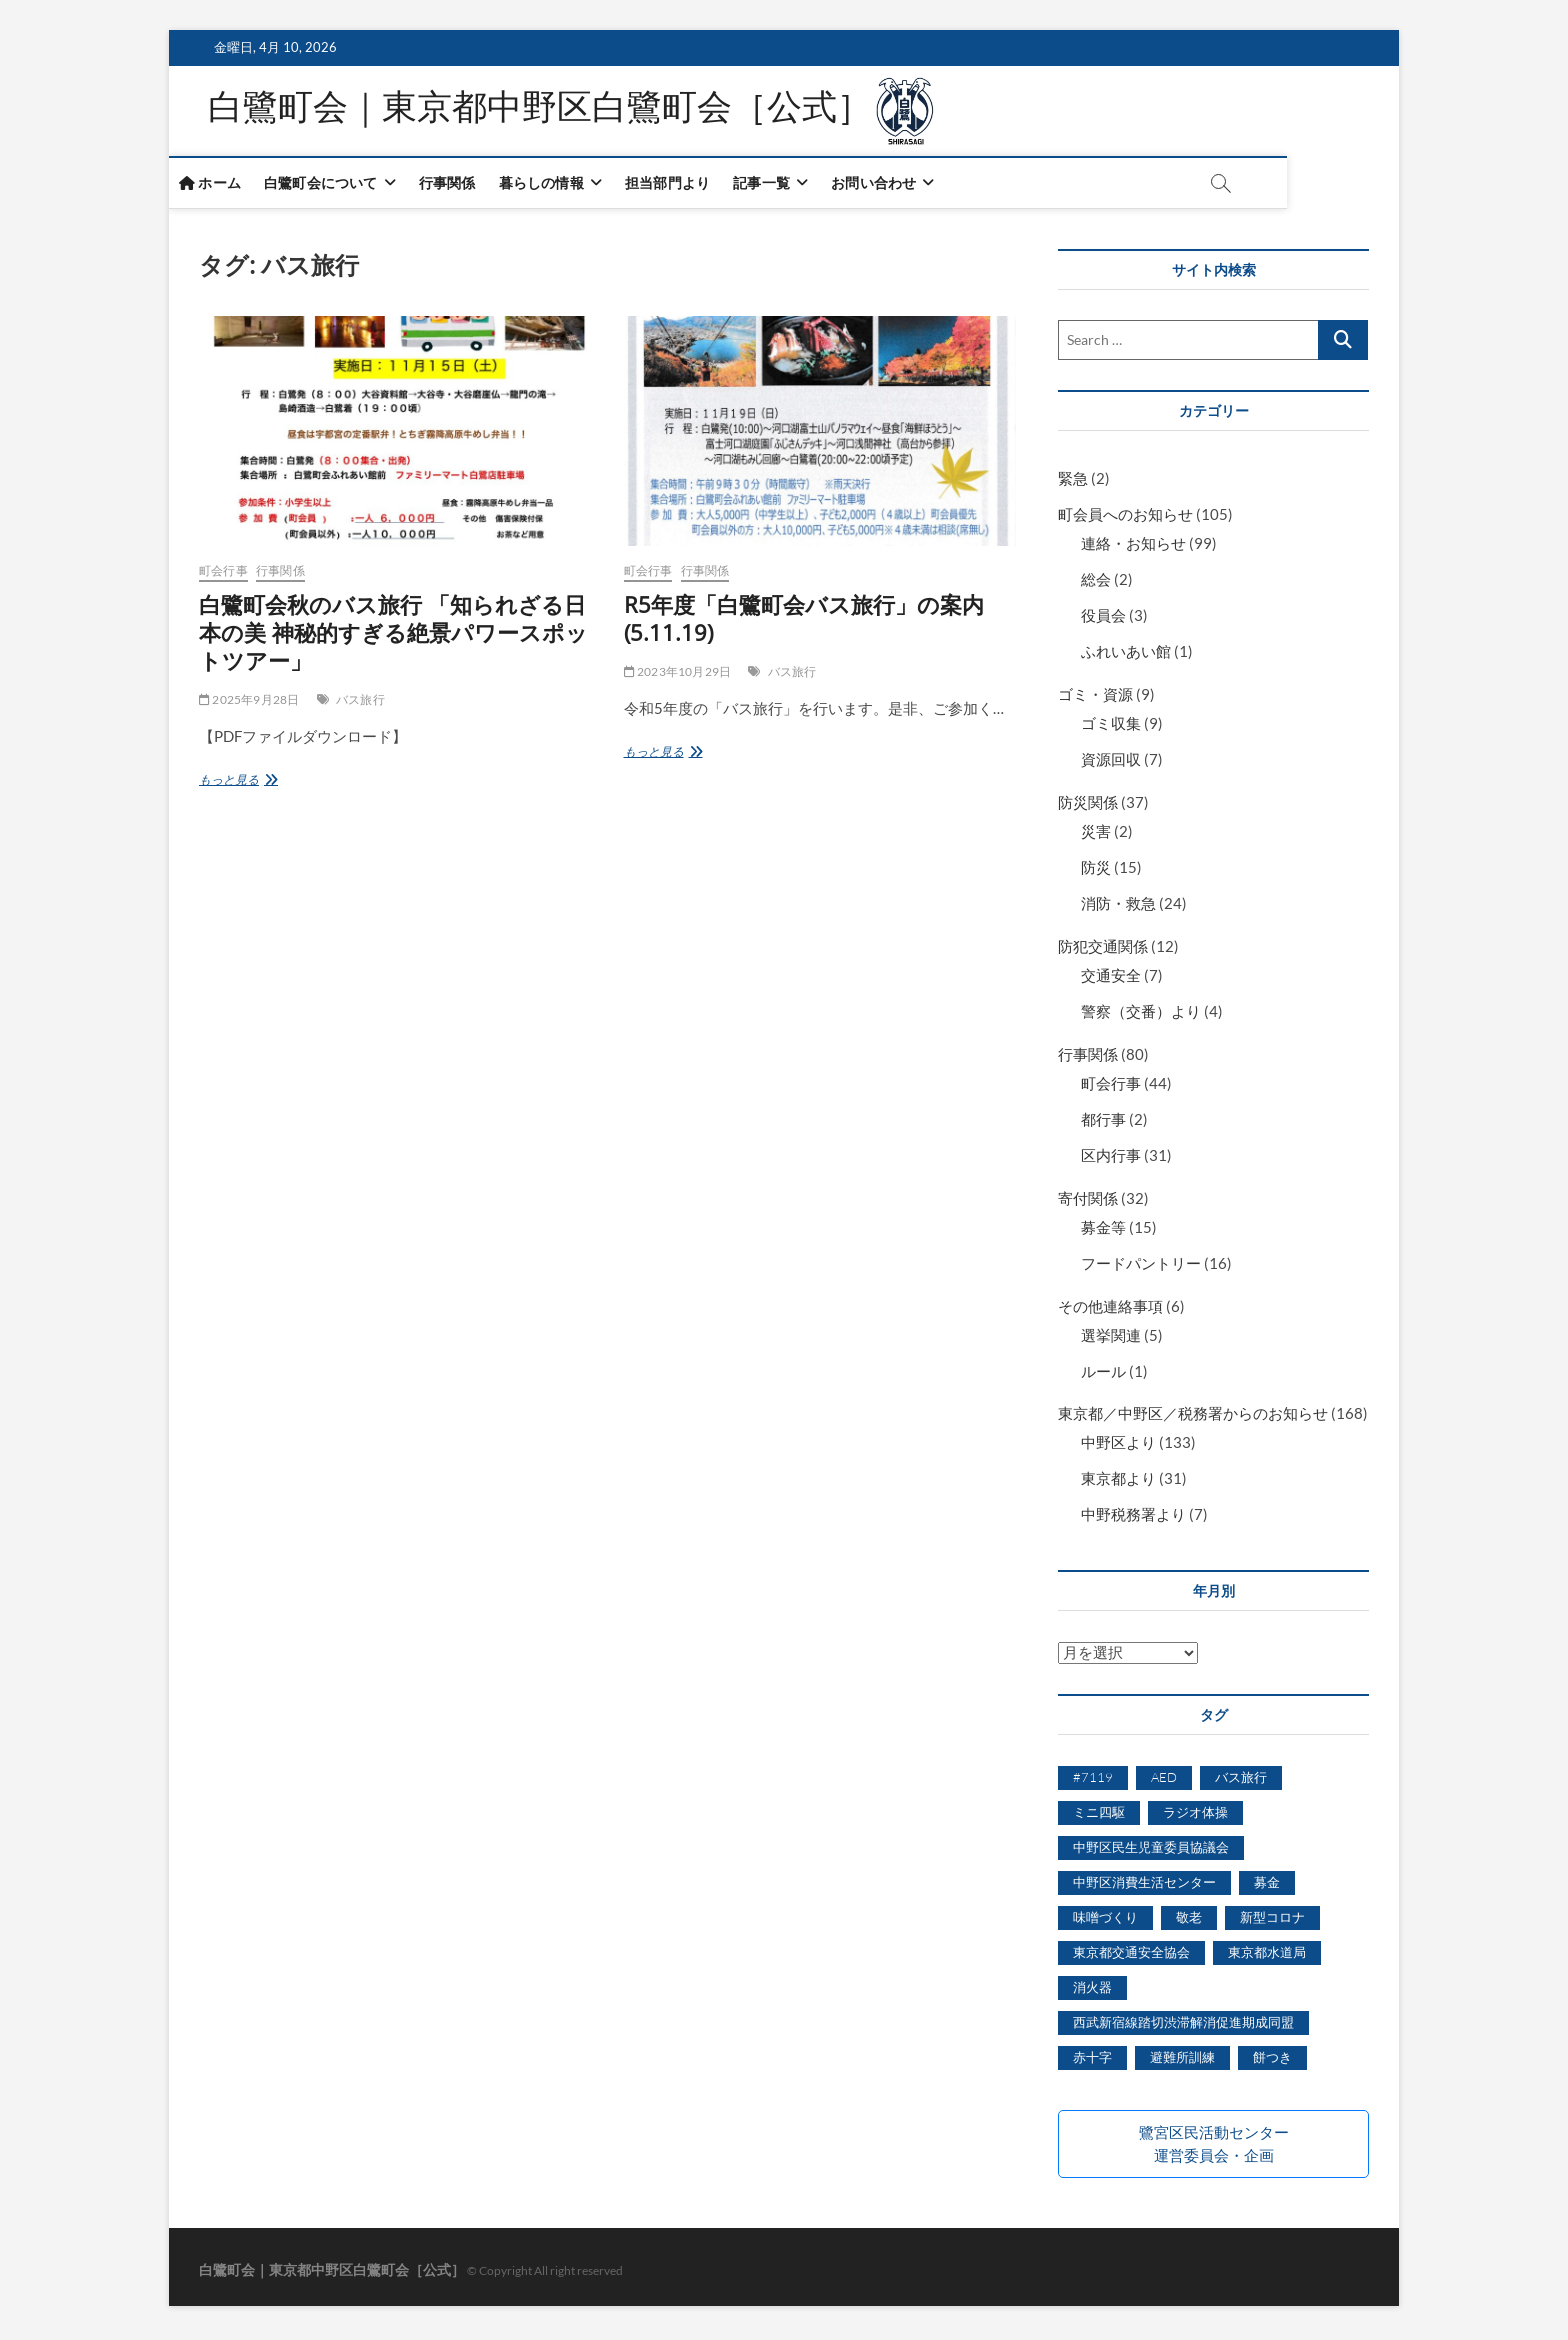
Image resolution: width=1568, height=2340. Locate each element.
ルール (1103, 1374)
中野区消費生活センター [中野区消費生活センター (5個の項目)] (1144, 1886)
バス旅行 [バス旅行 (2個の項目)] (1241, 1781)
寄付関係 (1088, 1202)
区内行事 (1111, 1159)
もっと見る (240, 783)
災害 (1096, 835)
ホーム (240, 186)
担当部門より (697, 186)
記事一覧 (791, 186)
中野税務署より (1133, 1518)
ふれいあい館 (1126, 655)
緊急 (1073, 482)
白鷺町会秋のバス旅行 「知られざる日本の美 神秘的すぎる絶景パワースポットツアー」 (393, 636)
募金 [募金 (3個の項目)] (1267, 1886)
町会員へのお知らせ (1125, 518)
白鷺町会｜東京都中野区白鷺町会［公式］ (550, 113)
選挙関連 (1111, 1339)
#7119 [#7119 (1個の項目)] (1093, 1781)
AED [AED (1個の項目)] (1164, 1781)
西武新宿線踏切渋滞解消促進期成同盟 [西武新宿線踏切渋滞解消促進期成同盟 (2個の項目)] (1183, 2026)
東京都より (1118, 1482)
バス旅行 (360, 703)
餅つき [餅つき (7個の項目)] (1272, 2061)
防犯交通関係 (1103, 950)
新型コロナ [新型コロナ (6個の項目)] (1272, 1921)
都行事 (1103, 1123)
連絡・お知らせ (1133, 547)
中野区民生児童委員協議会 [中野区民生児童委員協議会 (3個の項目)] (1151, 1851)
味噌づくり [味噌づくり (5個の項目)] (1105, 1921)
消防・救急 (1118, 907)
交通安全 (1111, 979)
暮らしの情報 (571, 186)
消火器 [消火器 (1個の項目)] (1092, 1991)
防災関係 (1088, 806)
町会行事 (223, 574)
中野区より (1118, 1446)
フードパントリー (1141, 1267)
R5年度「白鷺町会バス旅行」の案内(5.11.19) (804, 622)
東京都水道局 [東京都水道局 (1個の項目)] (1267, 1956)
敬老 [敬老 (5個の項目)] (1189, 1921)
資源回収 (1111, 763)
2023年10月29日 (678, 675)
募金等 (1103, 1231)
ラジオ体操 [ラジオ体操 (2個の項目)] (1195, 1816)
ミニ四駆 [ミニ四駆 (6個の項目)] (1099, 1816)
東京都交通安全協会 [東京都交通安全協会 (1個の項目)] (1131, 1956)
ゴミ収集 (1111, 727)
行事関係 (477, 186)
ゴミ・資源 (1095, 698)
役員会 (1103, 619)
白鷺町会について (351, 186)
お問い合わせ (903, 186)
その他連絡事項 (1110, 1310)
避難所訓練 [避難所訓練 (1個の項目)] (1182, 2061)
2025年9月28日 (249, 703)
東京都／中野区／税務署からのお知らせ (1193, 1417)
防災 (1096, 871)
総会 (1096, 583)
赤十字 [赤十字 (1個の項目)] (1092, 2061)
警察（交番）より (1141, 1015)
